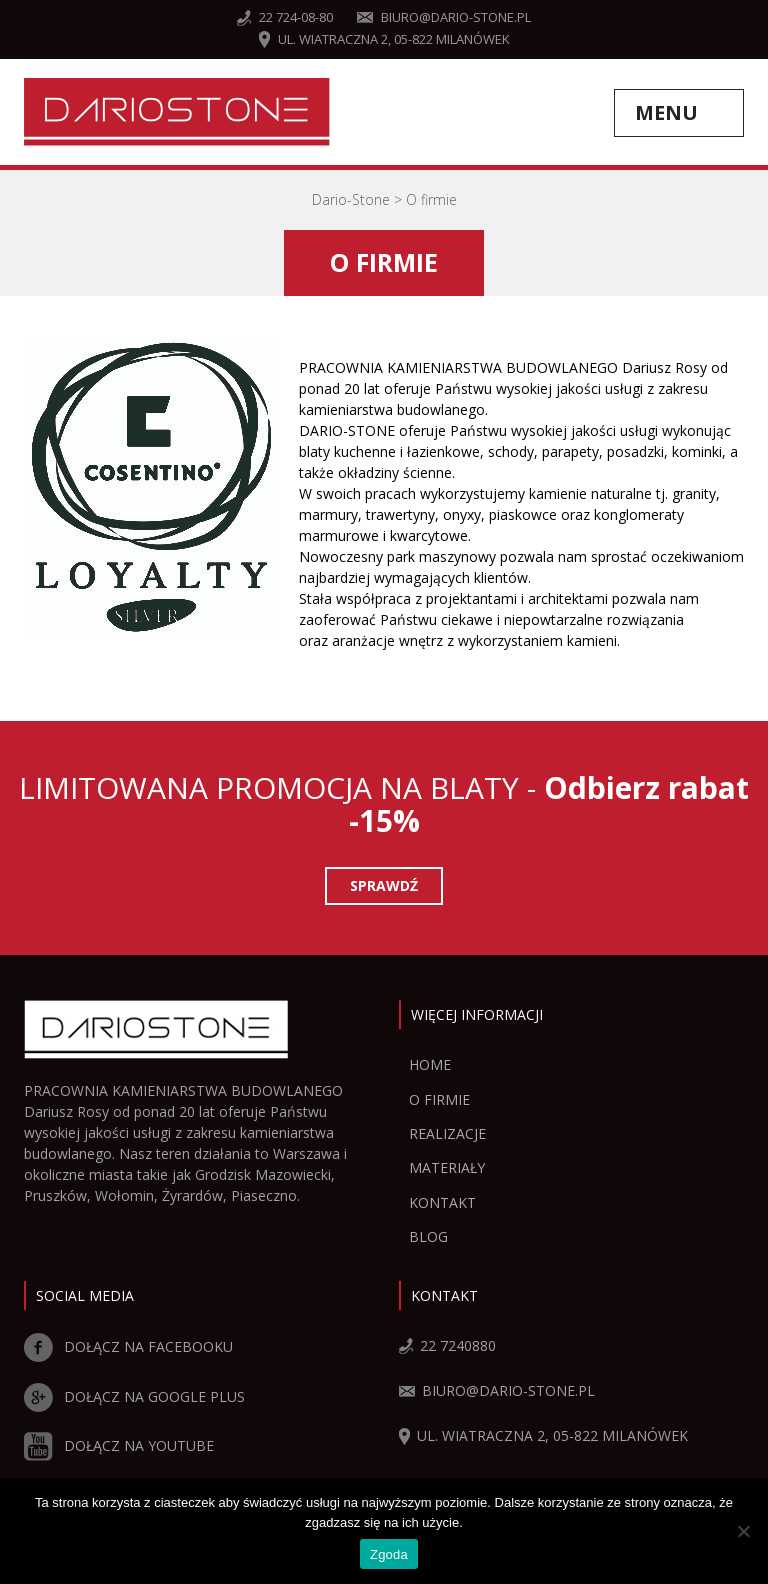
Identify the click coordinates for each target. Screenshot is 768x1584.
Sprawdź (384, 885)
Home (430, 1064)
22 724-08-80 (285, 17)
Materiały (447, 1167)
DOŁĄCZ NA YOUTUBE (119, 1445)
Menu (666, 112)
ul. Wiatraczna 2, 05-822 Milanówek (384, 39)
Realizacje (447, 1133)
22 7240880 (447, 1345)
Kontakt (442, 1202)
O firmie (439, 1099)
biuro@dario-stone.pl (444, 17)
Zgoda (389, 1554)
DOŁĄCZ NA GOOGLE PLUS (134, 1396)
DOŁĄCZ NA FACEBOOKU (128, 1346)
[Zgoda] (743, 1531)
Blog (428, 1236)
